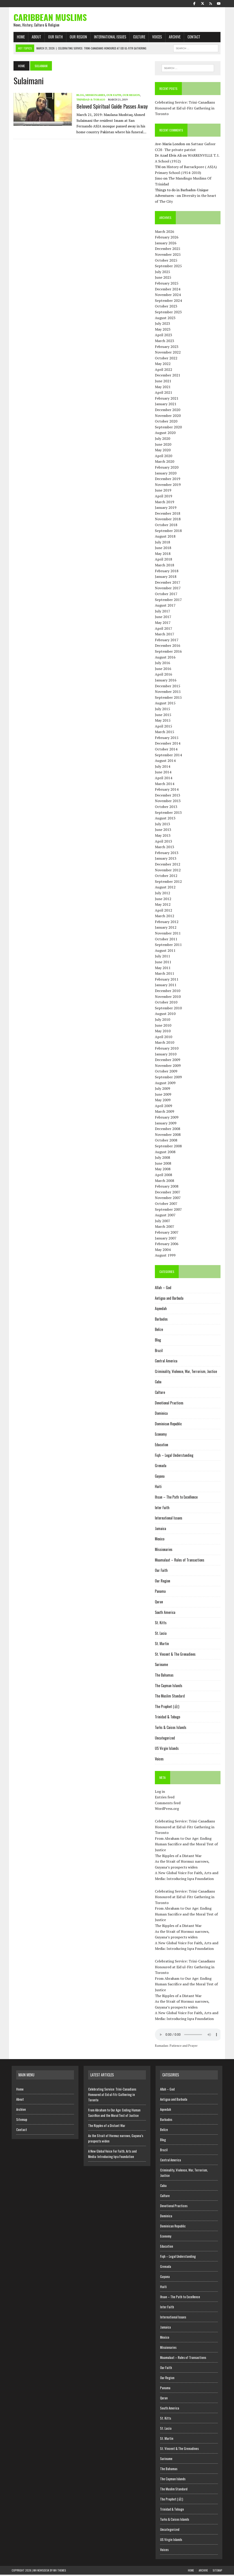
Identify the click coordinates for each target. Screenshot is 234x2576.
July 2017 (163, 612)
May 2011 (163, 969)
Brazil (159, 1352)
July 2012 (163, 894)
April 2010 (164, 1038)
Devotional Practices (170, 1404)
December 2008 (168, 1130)
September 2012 (169, 882)
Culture (137, 38)
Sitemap (21, 2120)
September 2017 (169, 600)
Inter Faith (163, 1508)
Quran (160, 1603)
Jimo (159, 179)
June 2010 (164, 1026)
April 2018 (164, 560)
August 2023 (166, 318)
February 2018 (167, 572)
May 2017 (163, 623)
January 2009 (166, 1124)
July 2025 (163, 273)
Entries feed (165, 1798)
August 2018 (166, 537)
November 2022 (168, 353)
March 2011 (165, 974)
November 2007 (168, 1199)
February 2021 (167, 399)
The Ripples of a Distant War (179, 1856)
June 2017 (164, 618)
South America (166, 1613)
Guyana (160, 1477)
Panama (161, 1592)
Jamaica (161, 1530)
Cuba (159, 1383)
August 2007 (166, 1216)
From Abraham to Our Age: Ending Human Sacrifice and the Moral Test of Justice (187, 1845)
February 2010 (167, 1049)
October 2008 (167, 1141)
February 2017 (167, 641)
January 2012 (166, 928)
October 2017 (167, 595)
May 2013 (163, 836)
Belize (160, 1330)
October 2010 (167, 1003)
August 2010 (166, 1014)
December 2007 (168, 1193)
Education (162, 1446)
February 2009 (167, 1118)
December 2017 (168, 583)
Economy (161, 1435)
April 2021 (164, 393)
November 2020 (168, 416)
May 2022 (163, 365)
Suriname (162, 1665)
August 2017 (166, 606)
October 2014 (167, 750)
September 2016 (169, 652)
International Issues (108, 38)
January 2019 (166, 508)
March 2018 (165, 566)
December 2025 (168, 249)
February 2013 (167, 854)
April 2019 (164, 497)
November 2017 (168, 589)
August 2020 (166, 434)
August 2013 (166, 819)
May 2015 (163, 721)
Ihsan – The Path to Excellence (177, 1498)
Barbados (162, 1320)
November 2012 (168, 871)
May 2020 (163, 451)
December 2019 (168, 480)
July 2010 (163, 1020)
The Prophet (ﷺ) (168, 1708)
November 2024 (168, 296)
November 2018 (168, 520)
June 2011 (164, 963)
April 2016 (164, 675)
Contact (192, 38)
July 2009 (163, 1089)
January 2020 (166, 474)
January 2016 (166, 681)
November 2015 (168, 692)
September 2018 (169, 531)
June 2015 (164, 715)
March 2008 (165, 1181)
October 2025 (167, 261)
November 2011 (168, 934)
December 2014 (168, 744)
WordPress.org (168, 1809)
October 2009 (167, 1072)
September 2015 (169, 698)
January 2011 (166, 986)
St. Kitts (161, 1624)
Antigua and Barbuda (170, 1299)
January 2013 (166, 859)
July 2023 (163, 324)
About (34, 38)
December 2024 (168, 290)
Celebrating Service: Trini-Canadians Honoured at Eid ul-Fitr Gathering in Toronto (186, 109)
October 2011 (167, 940)
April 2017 (164, 629)
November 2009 (168, 1066)
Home (19, 38)
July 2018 (163, 543)
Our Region (76, 38)
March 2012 (165, 917)
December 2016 (168, 646)
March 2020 (165, 462)
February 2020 (167, 468)
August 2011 (166, 951)
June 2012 (164, 899)
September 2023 (169, 313)
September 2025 (169, 267)
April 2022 (164, 370)
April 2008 (164, 1176)
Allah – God (164, 1289)
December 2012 (168, 865)
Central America (167, 1362)
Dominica (162, 1414)
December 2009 (168, 1061)
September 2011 (169, 945)
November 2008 (168, 1135)
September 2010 (169, 1009)
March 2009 (165, 1112)
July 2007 (163, 1222)
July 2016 (163, 664)
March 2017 (165, 635)
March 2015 (165, 733)
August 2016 (166, 658)
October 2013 (167, 807)
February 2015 (167, 738)
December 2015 (168, 687)
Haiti (159, 1487)
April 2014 (164, 779)
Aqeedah (161, 1309)
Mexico (160, 1540)
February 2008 (167, 1187)
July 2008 (163, 1158)
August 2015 (166, 704)
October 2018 (167, 526)
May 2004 (163, 1250)
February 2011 (167, 980)
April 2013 (164, 842)
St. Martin (162, 1645)
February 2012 (167, 923)
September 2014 (169, 756)
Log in (161, 1792)
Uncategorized (166, 1739)
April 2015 (164, 727)
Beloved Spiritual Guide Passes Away (110, 107)
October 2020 (167, 422)
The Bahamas (165, 1676)
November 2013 (168, 802)
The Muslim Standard (170, 1697)
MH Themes (59, 2571)
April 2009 (164, 1107)
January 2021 (166, 405)
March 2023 (165, 342)
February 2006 (167, 1245)
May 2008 (163, 1170)
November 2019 (168, 485)
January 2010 (166, 1055)
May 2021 (163, 388)
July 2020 (163, 439)
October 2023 (167, 307)
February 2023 (167, 347)
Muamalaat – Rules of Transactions (180, 1561)
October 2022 (167, 359)
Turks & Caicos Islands (171, 1728)
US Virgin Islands (167, 1749)
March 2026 (165, 232)
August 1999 (166, 1256)
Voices (155, 38)
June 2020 (164, 445)
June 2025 (164, 278)
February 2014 (167, 790)
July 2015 (163, 710)
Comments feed (168, 1804)
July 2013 (163, 825)
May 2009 (163, 1101)
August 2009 (166, 1083)
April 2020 (164, 457)
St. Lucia (161, 1634)
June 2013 (164, 830)
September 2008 (169, 1147)
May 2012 (163, 905)
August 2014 (166, 761)
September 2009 (169, 1078)
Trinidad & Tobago (89, 100)
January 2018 (166, 577)
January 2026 (166, 244)
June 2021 (164, 382)
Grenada (161, 1467)
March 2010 (165, 1043)
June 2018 (164, 549)
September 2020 (169, 428)
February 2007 (167, 1233)
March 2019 (165, 503)
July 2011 (163, 957)
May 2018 (163, 554)
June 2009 (164, 1095)
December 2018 (168, 514)
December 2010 (168, 992)
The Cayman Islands (169, 1687)
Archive (173, 38)
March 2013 (165, 848)
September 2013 (169, 813)
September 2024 (169, 301)
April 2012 (164, 911)
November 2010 (168, 997)
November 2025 (168, 255)
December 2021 (168, 376)
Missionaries (93, 96)
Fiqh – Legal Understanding (175, 1456)
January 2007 (166, 1239)
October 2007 (167, 1204)
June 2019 (164, 491)
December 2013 (168, 796)
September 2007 (169, 1210)
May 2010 (163, 1032)
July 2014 (163, 767)
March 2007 (165, 1227)
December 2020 (168, 411)
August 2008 (166, 1153)
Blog (78, 96)
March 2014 (165, 785)
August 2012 (166, 888)
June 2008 (164, 1164)
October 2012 (167, 876)
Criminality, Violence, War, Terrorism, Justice (187, 1372)
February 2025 (167, 284)
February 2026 (167, 238)
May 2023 (163, 330)
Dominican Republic (169, 1425)
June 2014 (164, 773)
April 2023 (164, 336)
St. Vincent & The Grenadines (176, 1655)
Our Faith (53, 38)
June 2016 (164, 669)
